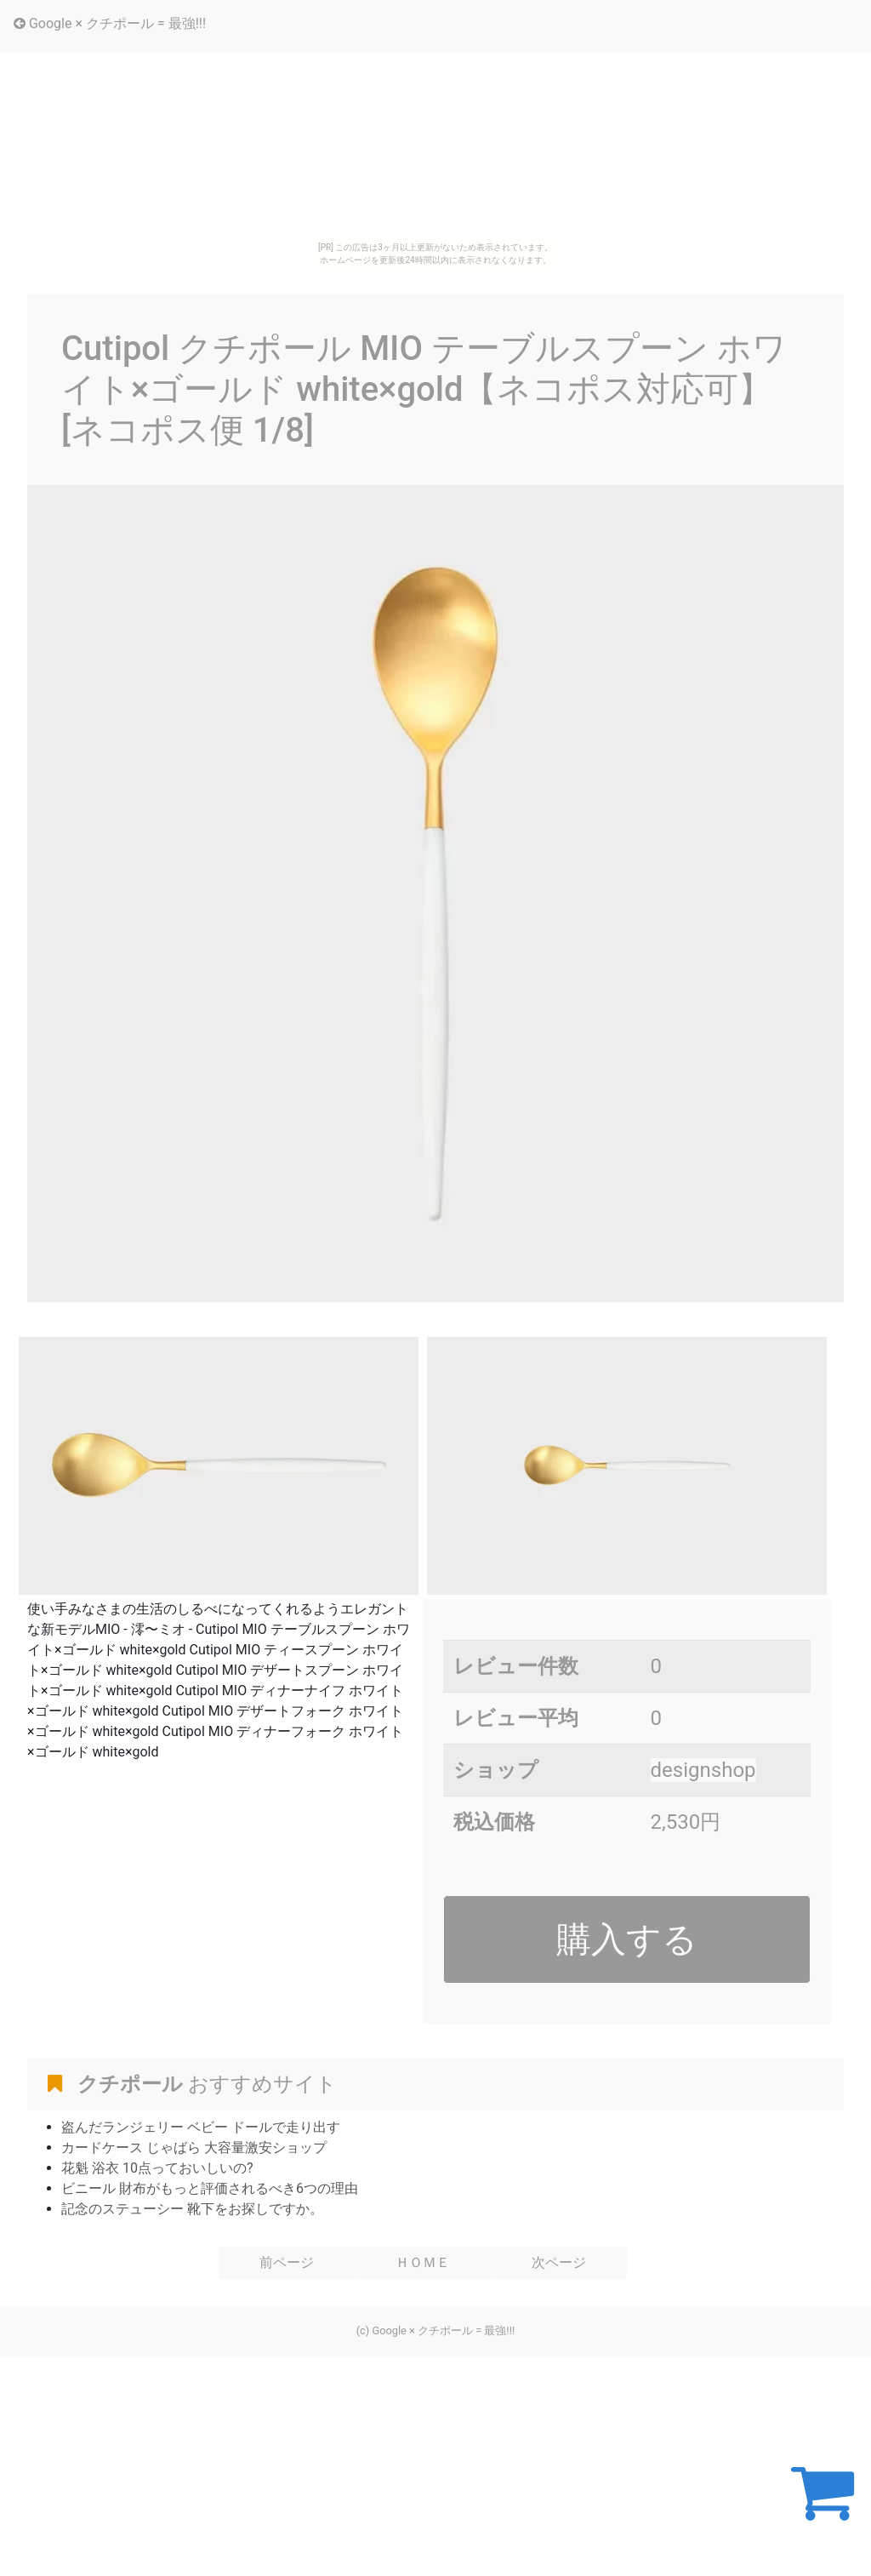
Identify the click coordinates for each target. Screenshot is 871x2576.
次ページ (559, 2262)
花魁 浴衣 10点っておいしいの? (157, 2168)
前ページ (286, 2262)
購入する (626, 1939)
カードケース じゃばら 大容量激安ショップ (194, 2147)
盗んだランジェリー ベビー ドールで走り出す (200, 2127)
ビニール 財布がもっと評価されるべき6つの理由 (209, 2188)
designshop (703, 1770)
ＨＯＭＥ (423, 2262)
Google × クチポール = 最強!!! (110, 23)
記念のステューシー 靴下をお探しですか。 (192, 2209)
